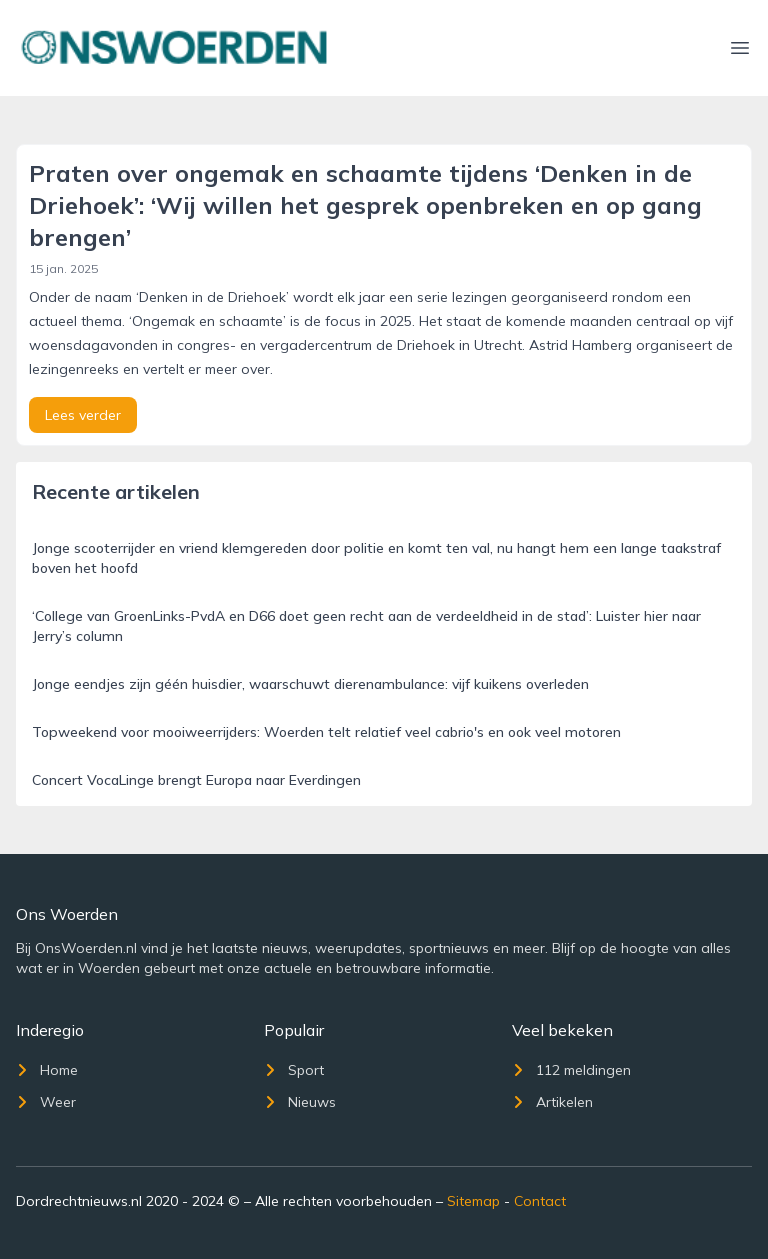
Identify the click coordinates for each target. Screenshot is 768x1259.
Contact (540, 1201)
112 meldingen (571, 1070)
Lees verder (83, 415)
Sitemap (473, 1201)
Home (47, 1070)
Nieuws (300, 1102)
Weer (46, 1102)
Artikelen (552, 1102)
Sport (294, 1070)
